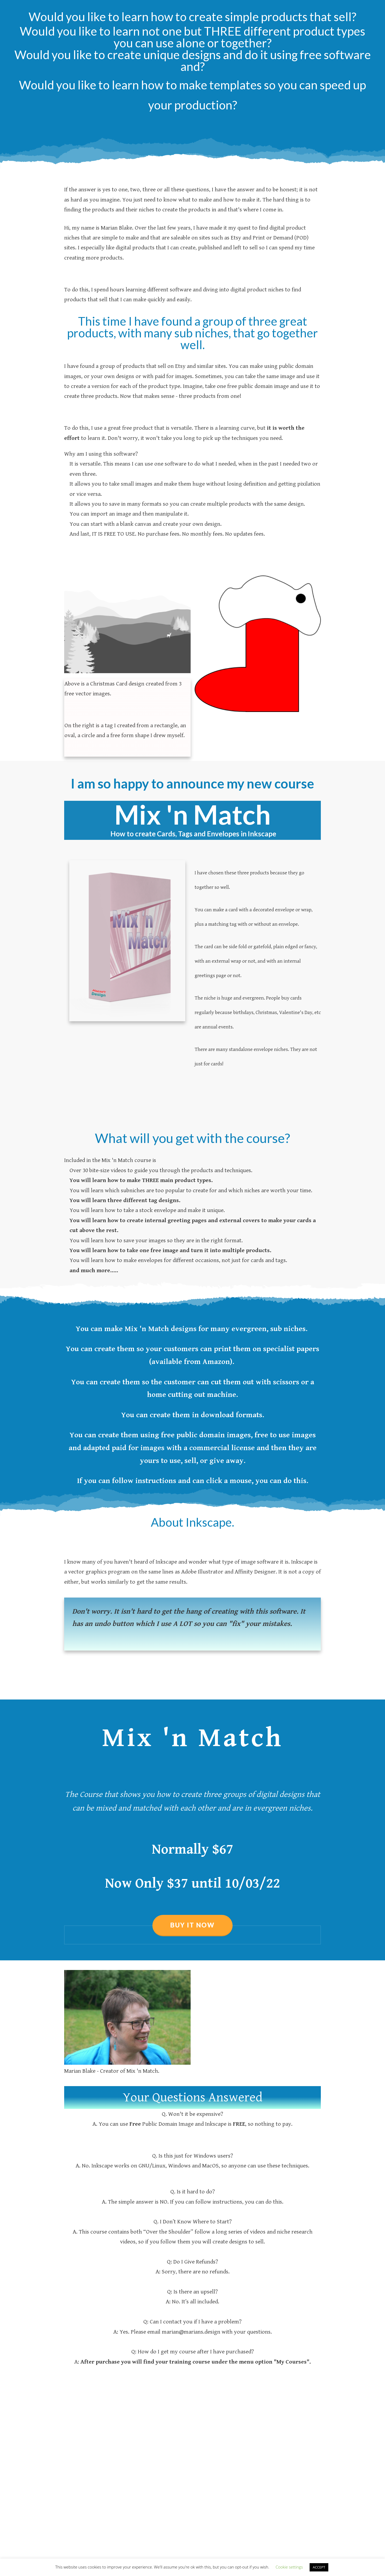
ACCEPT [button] (319, 2567)
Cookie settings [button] (289, 2567)
